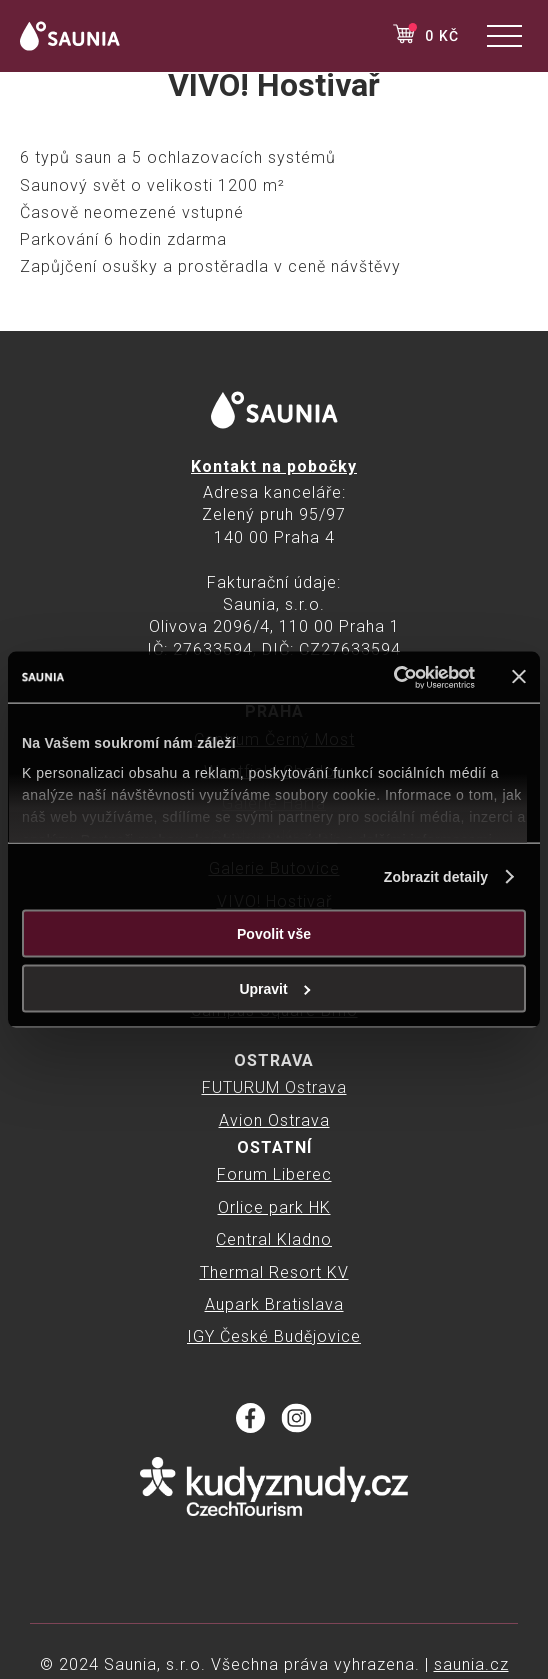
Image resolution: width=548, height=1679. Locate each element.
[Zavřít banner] (519, 677)
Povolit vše (274, 934)
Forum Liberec (274, 1174)
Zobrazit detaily (436, 877)
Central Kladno (274, 1239)
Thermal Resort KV (274, 1272)
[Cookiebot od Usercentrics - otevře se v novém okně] (387, 677)
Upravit (274, 989)
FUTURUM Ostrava (274, 1087)
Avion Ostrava (274, 1120)
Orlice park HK (274, 1207)
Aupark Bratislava (274, 1304)
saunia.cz (471, 1664)
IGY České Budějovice (274, 1336)
